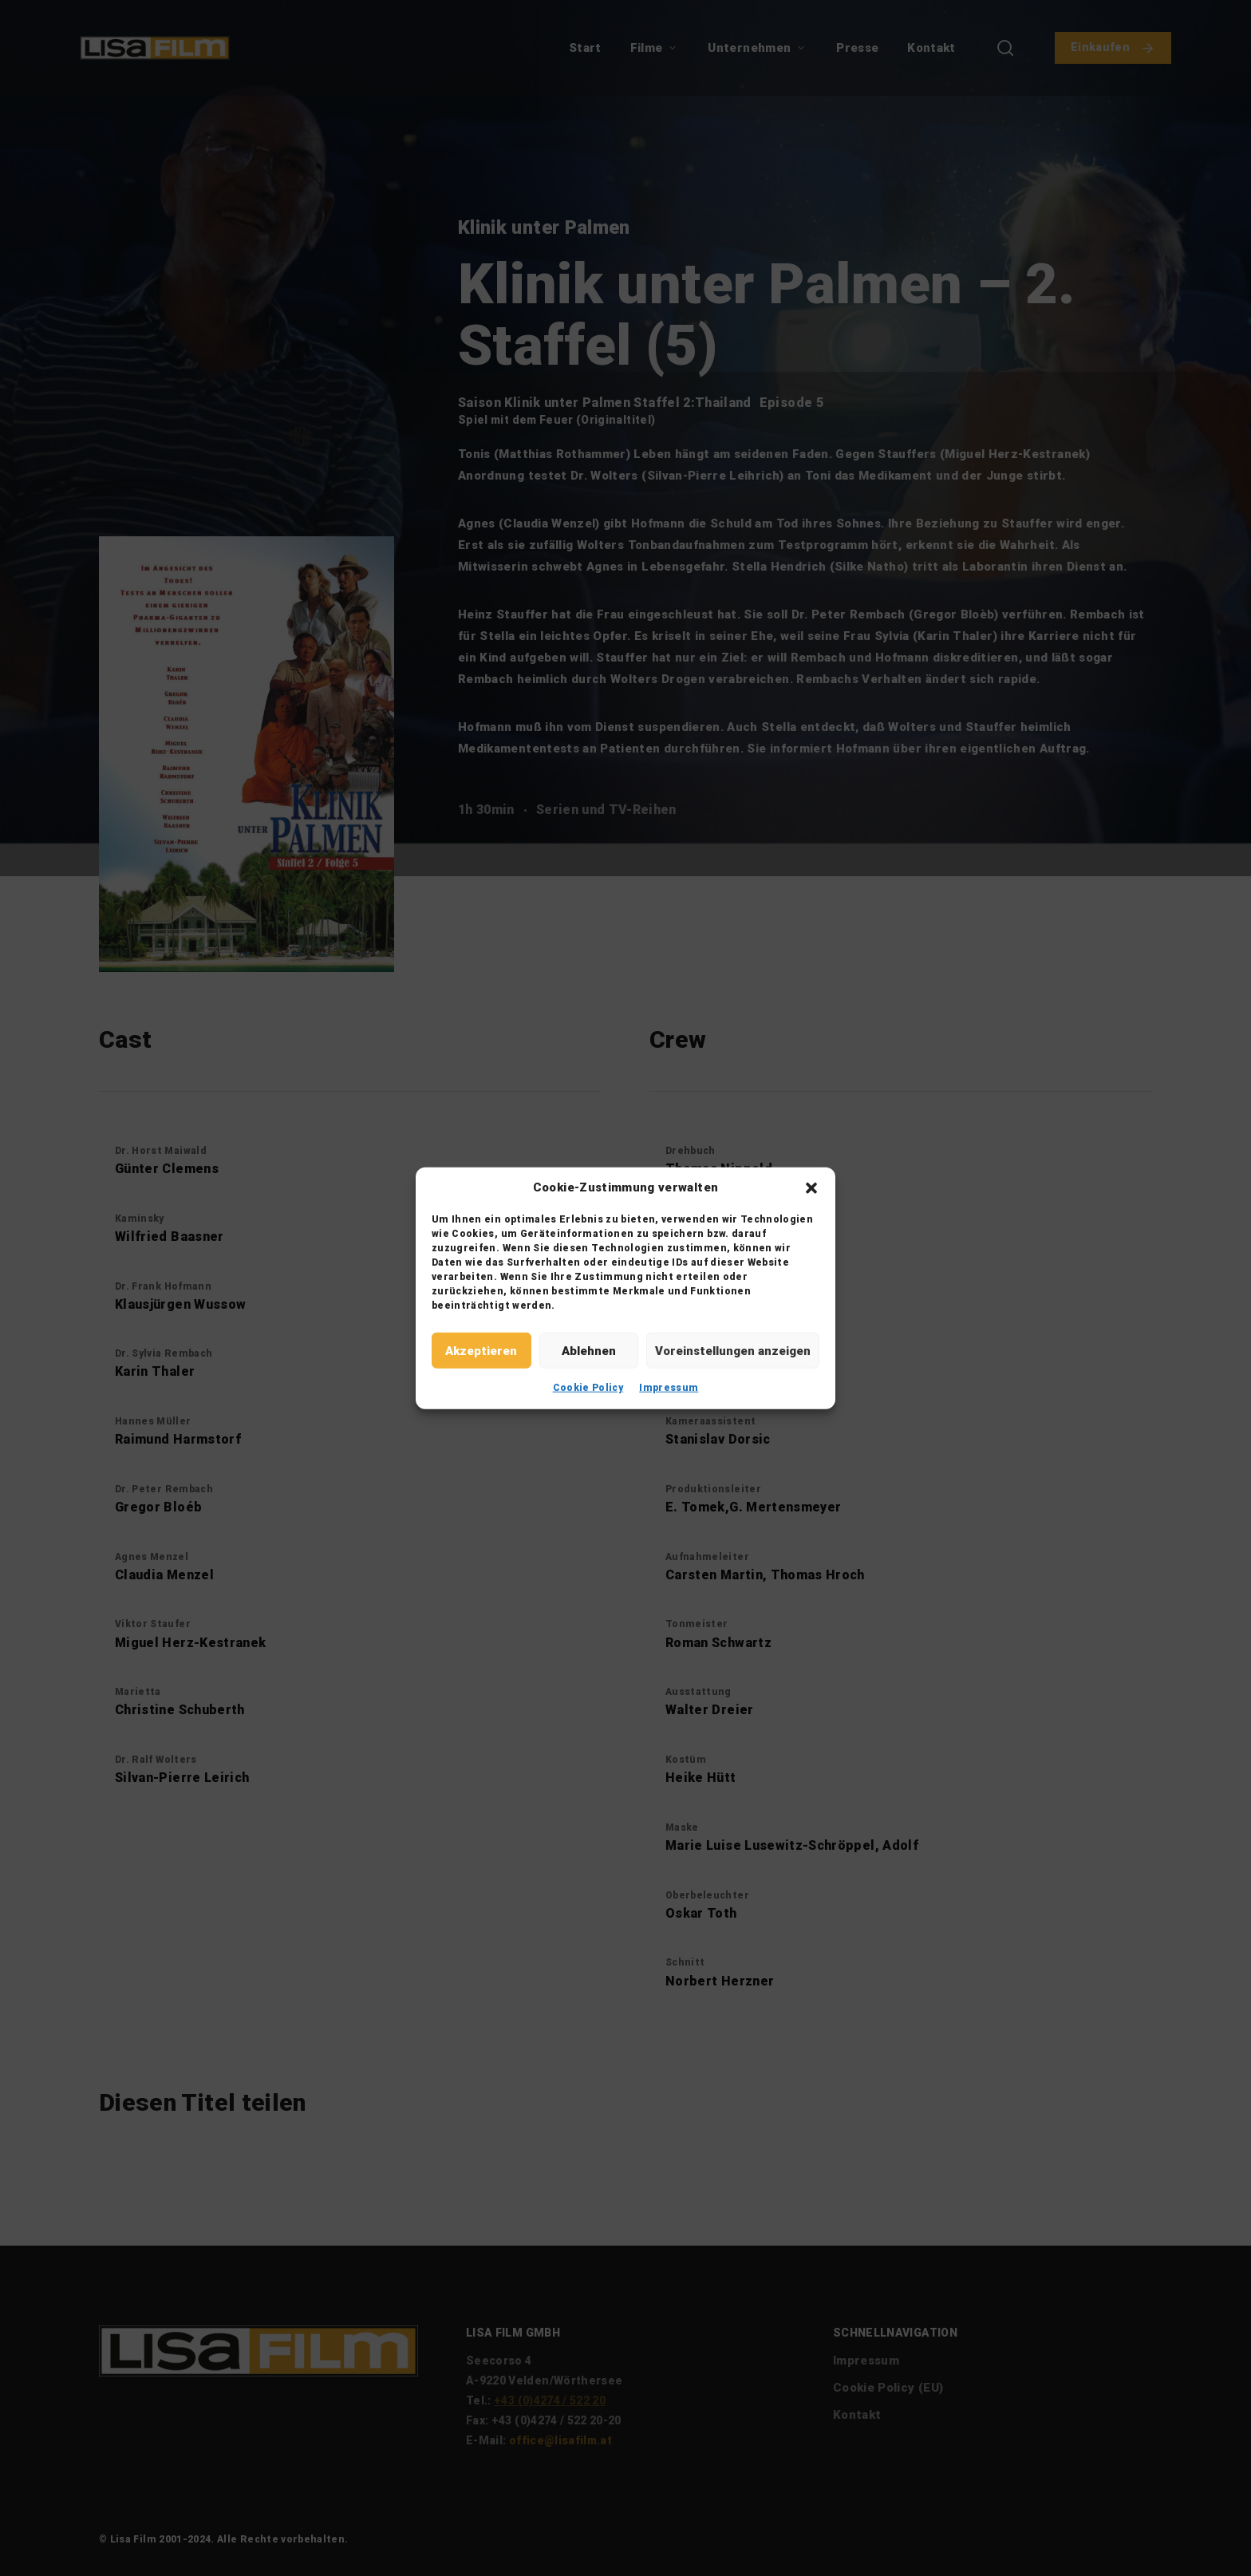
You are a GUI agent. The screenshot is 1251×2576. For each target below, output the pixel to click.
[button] (811, 1187)
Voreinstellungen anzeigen (733, 1350)
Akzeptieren (481, 1350)
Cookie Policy (588, 1387)
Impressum (668, 1387)
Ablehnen (589, 1350)
